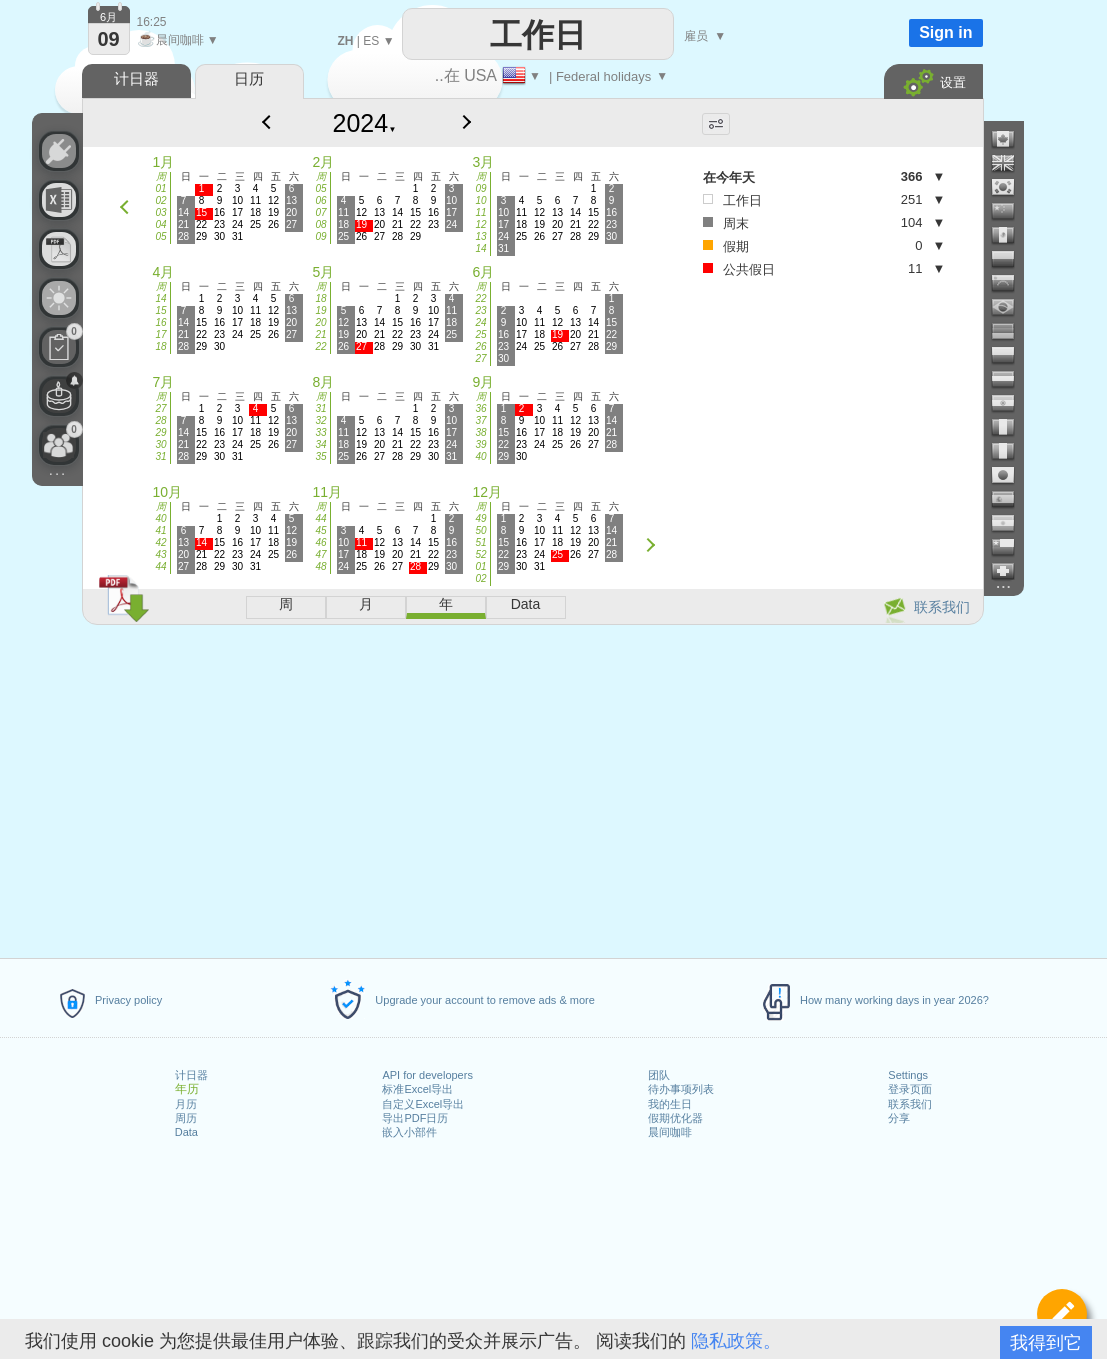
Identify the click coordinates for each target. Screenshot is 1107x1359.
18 (160, 346)
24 (480, 322)
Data (186, 1132)
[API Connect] (59, 151)
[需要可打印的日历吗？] (59, 249)
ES (371, 41)
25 (480, 334)
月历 (186, 1104)
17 (160, 334)
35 (320, 456)
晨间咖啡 (670, 1132)
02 (160, 200)
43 (160, 554)
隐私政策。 (736, 1341)
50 (480, 530)
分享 (899, 1118)
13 (480, 236)
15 (160, 310)
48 (320, 566)
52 (480, 554)
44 (160, 566)
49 (480, 518)
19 (320, 310)
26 (480, 346)
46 (320, 542)
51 (480, 542)
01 (160, 188)
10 (480, 200)
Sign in (945, 32)
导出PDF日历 (415, 1118)
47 (320, 554)
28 (160, 420)
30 (160, 444)
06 (320, 200)
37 (480, 420)
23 (480, 310)
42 (160, 542)
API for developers (427, 1075)
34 (320, 444)
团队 (659, 1075)
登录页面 (910, 1089)
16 (160, 322)
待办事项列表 (681, 1089)
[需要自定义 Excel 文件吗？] (59, 200)
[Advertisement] (532, 788)
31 (160, 456)
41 (160, 530)
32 (320, 420)
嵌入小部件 (409, 1132)
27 (480, 358)
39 (480, 444)
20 (320, 322)
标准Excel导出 (417, 1089)
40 (480, 456)
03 (160, 212)
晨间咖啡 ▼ (178, 40)
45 (320, 530)
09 (320, 236)
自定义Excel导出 (423, 1104)
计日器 (191, 1075)
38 (480, 432)
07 (320, 212)
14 (480, 248)
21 (320, 334)
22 (320, 346)
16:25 (152, 22)
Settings (908, 1075)
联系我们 (910, 1104)
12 (480, 224)
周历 (186, 1118)
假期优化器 (675, 1118)
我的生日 (670, 1104)
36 (480, 408)
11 (480, 212)
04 (160, 224)
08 (320, 224)
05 (160, 236)
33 (320, 432)
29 (160, 432)
